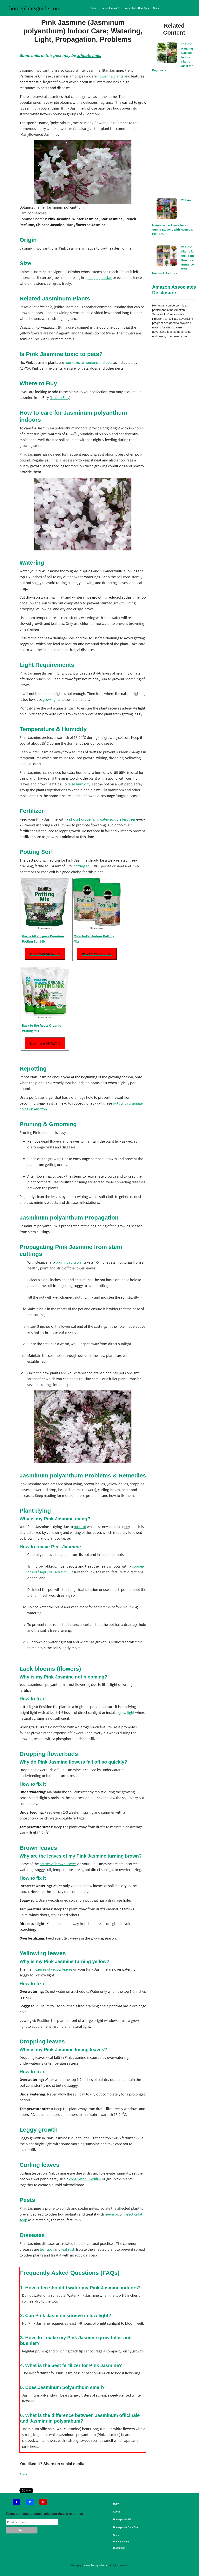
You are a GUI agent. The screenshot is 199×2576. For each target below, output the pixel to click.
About (116, 2511)
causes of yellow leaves (53, 1969)
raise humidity (79, 784)
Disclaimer (119, 2548)
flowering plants (110, 76)
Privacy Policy (121, 2541)
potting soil (82, 866)
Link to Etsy (60, 397)
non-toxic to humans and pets (89, 362)
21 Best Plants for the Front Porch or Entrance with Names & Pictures (173, 260)
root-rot (80, 1526)
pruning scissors (69, 1262)
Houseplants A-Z (110, 8)
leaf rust (67, 2249)
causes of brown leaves (58, 1863)
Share (23, 2474)
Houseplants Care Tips (136, 8)
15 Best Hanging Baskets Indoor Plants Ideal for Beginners (172, 57)
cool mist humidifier (85, 2179)
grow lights (52, 699)
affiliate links (88, 55)
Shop (156, 8)
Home (93, 8)
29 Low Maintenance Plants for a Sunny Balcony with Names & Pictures (172, 217)
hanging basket (100, 277)
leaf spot (47, 2249)
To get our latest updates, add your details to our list (44, 2513)
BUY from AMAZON (45, 953)
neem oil (112, 2214)
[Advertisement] (174, 135)
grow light (126, 1712)
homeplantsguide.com (35, 8)
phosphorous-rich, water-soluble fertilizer (102, 819)
